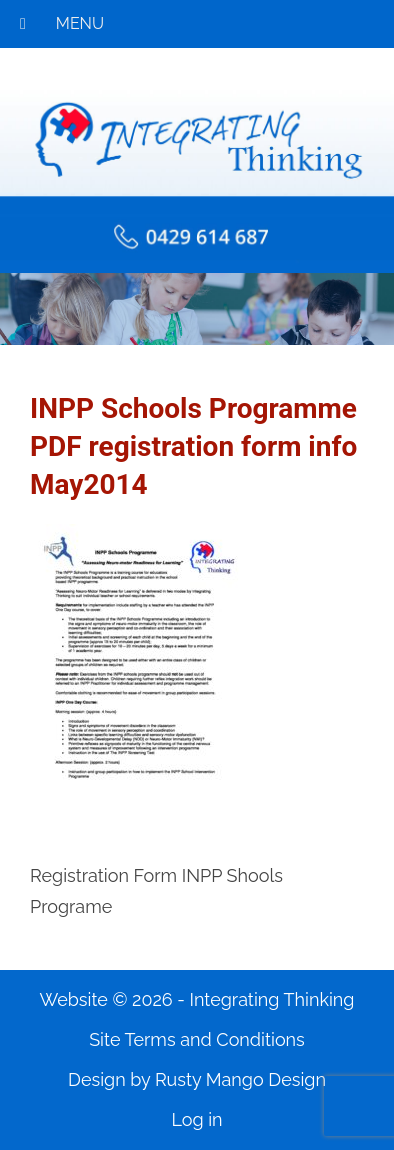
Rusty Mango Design (240, 1079)
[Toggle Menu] (23, 24)
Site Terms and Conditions (197, 1039)
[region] (197, 309)
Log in (196, 1119)
